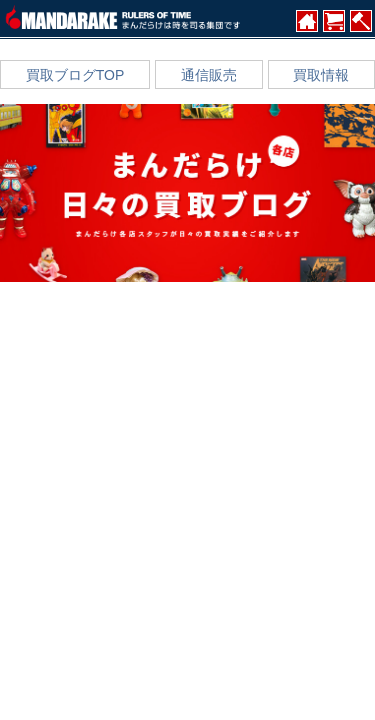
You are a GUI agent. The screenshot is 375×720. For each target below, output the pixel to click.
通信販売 (209, 75)
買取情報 (321, 75)
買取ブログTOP (75, 75)
